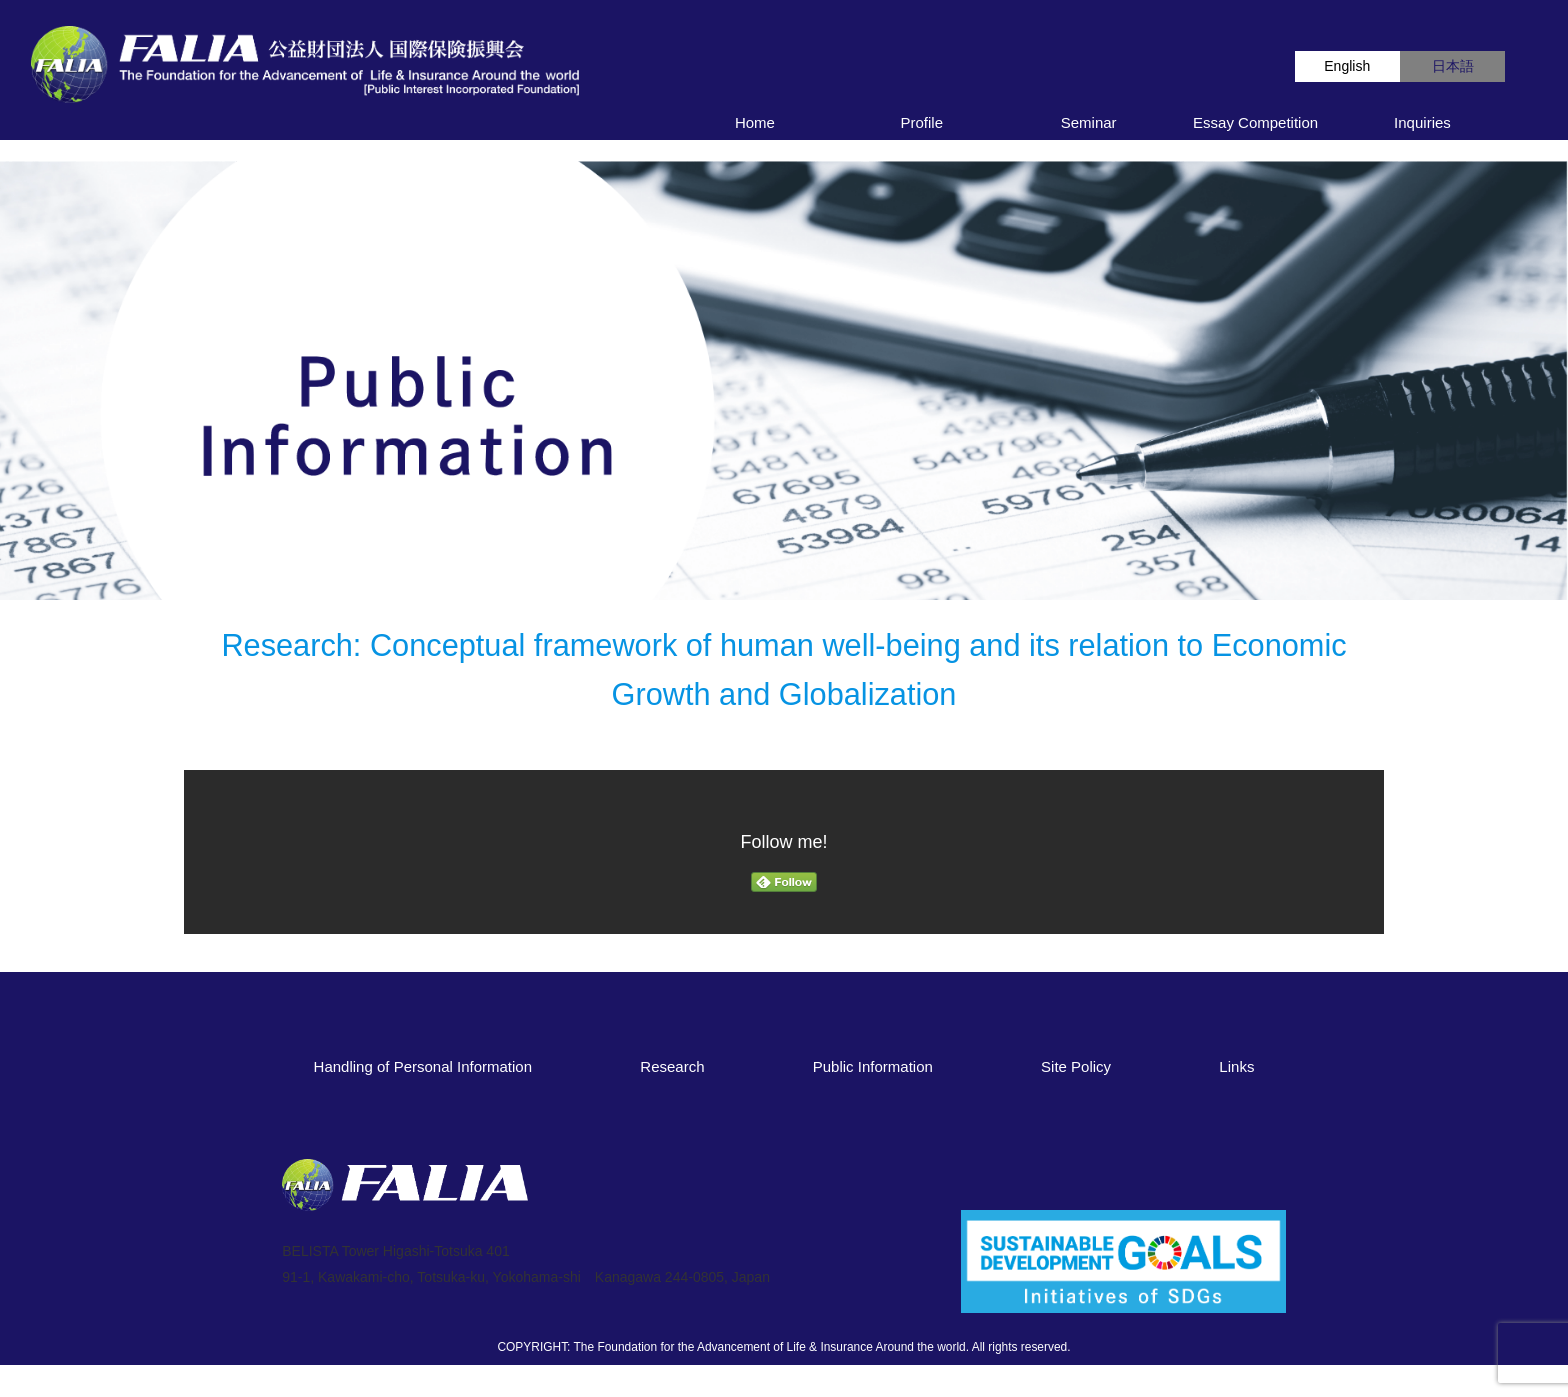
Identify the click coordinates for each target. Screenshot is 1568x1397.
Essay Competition (1255, 122)
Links (1236, 1066)
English (1347, 66)
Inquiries (1422, 122)
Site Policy (1076, 1066)
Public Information (873, 1066)
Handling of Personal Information (423, 1066)
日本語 (1453, 66)
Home (755, 122)
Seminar (1089, 122)
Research (672, 1066)
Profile (922, 122)
